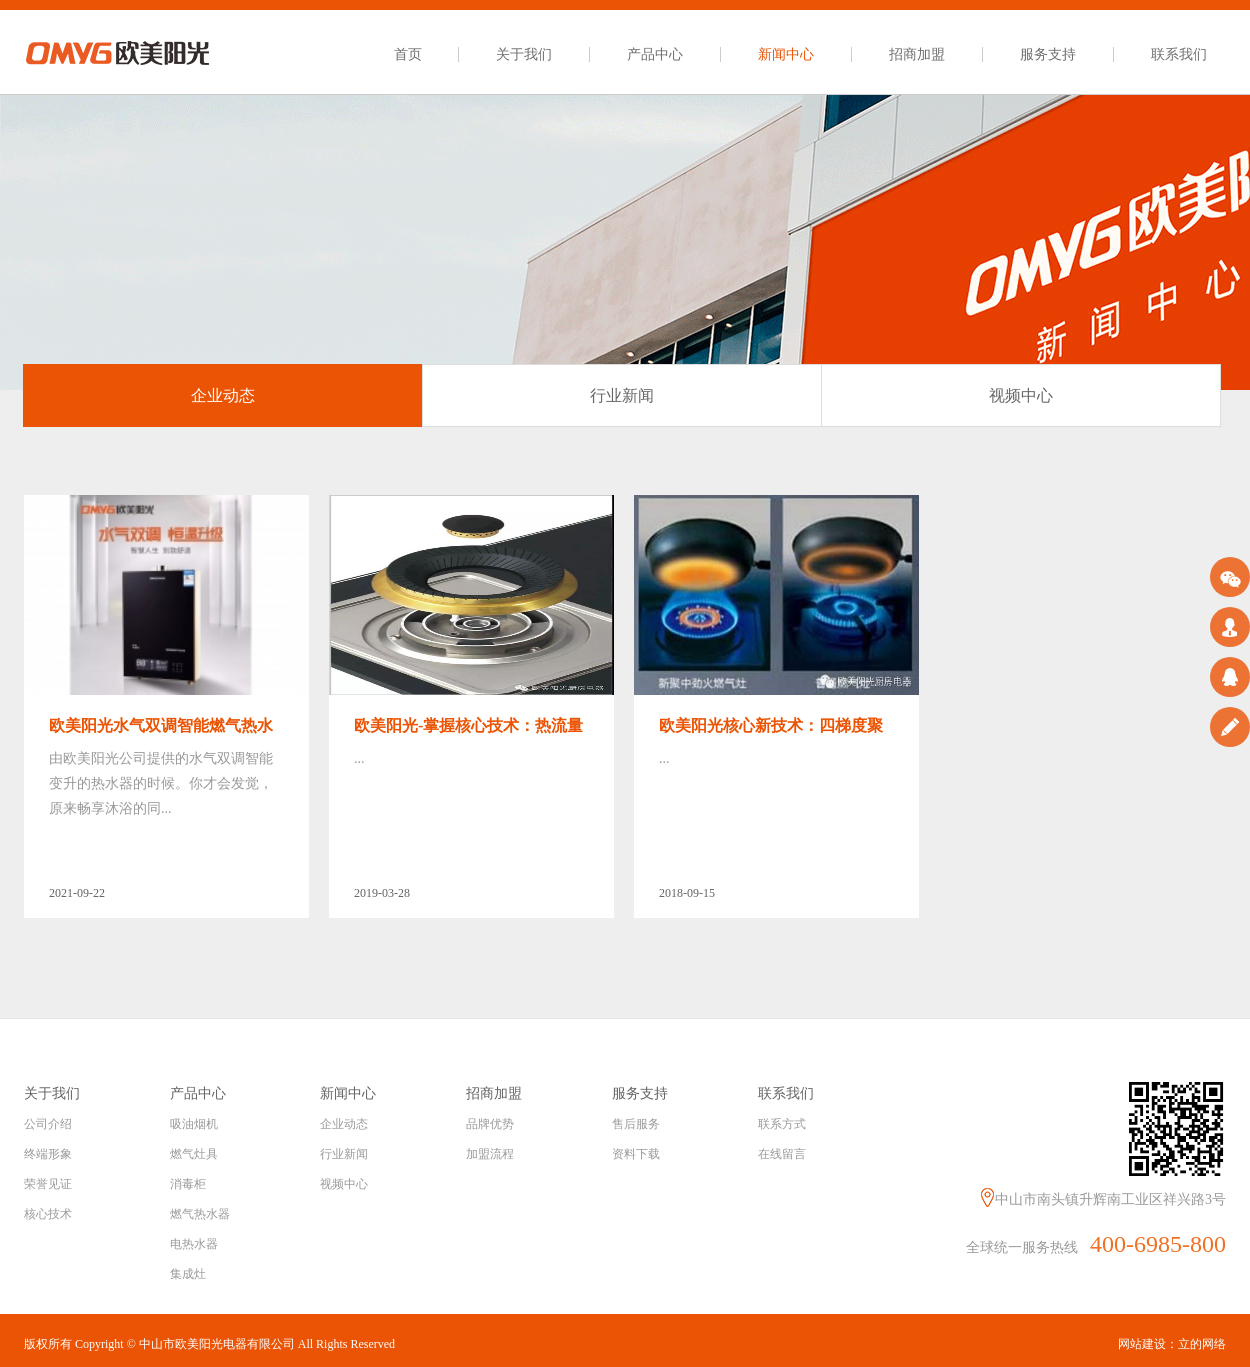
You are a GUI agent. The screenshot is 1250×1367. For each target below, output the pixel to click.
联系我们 (1179, 54)
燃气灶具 (194, 1154)
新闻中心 (786, 54)
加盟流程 (490, 1154)
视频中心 (344, 1184)
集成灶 (188, 1274)
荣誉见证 (48, 1184)
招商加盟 (917, 54)
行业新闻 (344, 1154)
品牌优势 (490, 1124)
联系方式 (782, 1124)
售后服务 (636, 1124)
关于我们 (524, 54)
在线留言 (782, 1154)
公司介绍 (48, 1124)
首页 (408, 54)
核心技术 (48, 1214)
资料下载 (636, 1154)
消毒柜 (188, 1184)
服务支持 (1048, 54)
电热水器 (194, 1244)
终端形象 (48, 1154)
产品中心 (655, 54)
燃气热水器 (200, 1214)
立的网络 (1202, 1344)
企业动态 (344, 1124)
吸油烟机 (194, 1124)
